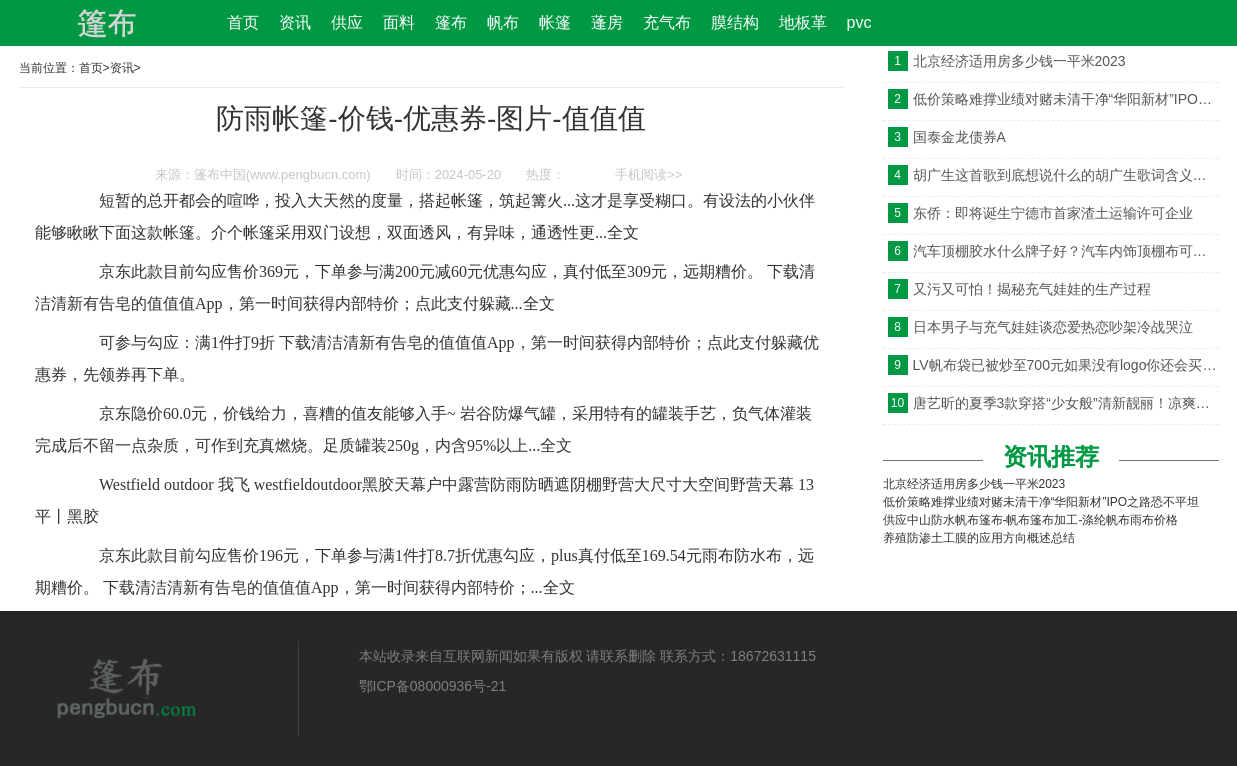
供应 (347, 22)
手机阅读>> (648, 174)
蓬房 (607, 22)
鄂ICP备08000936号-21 (433, 686)
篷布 (451, 22)
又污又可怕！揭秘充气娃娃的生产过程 (1032, 289)
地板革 (803, 22)
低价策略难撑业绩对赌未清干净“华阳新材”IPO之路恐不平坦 (1066, 99)
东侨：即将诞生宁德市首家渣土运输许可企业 (1053, 213)
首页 (243, 22)
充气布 (667, 22)
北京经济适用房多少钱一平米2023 (1019, 61)
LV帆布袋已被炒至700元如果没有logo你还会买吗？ (1066, 365)
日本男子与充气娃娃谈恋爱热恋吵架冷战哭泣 (1053, 327)
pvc (859, 22)
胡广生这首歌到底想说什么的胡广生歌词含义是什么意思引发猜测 (1066, 175)
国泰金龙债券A (959, 137)
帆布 (503, 22)
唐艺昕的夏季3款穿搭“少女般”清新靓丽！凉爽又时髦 (1066, 403)
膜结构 (735, 22)
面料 (399, 22)
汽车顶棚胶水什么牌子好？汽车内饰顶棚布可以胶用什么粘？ (1066, 251)
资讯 (295, 22)
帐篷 (555, 22)
